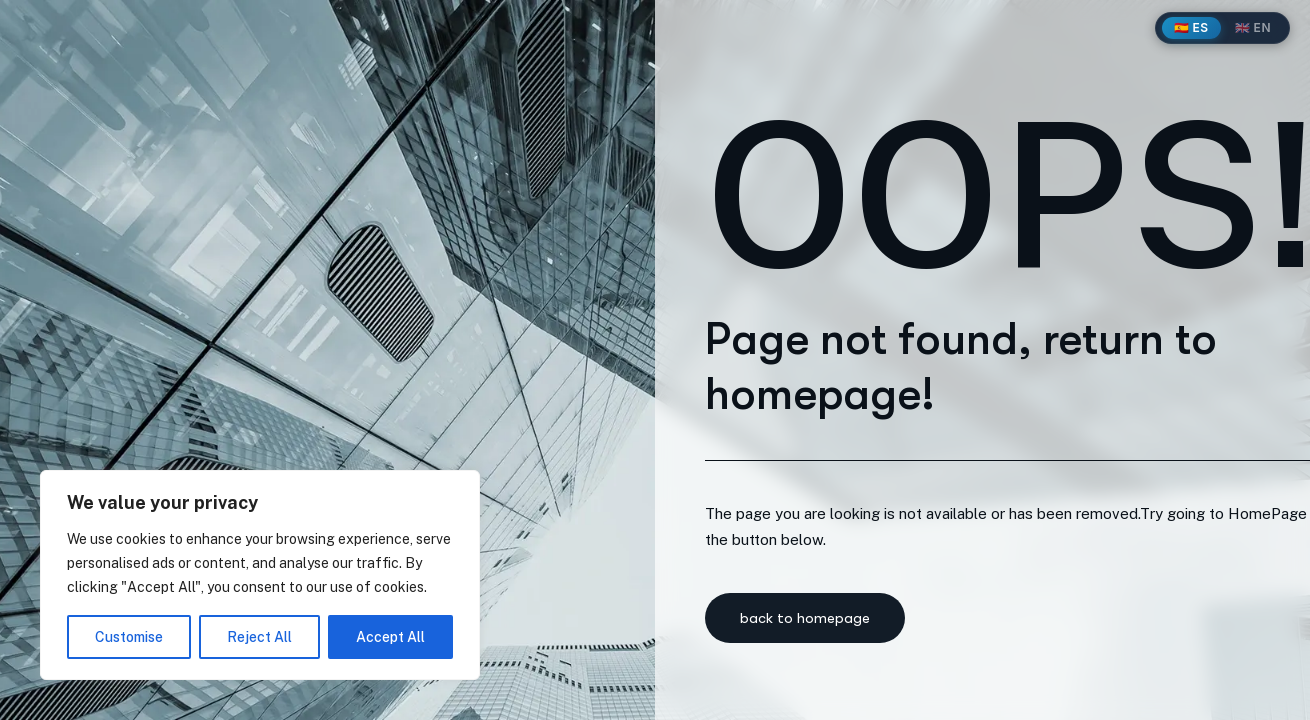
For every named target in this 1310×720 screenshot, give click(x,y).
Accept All (390, 637)
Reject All (259, 637)
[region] (260, 575)
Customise (129, 637)
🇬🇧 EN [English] (1253, 27)
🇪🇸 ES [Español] (1191, 27)
